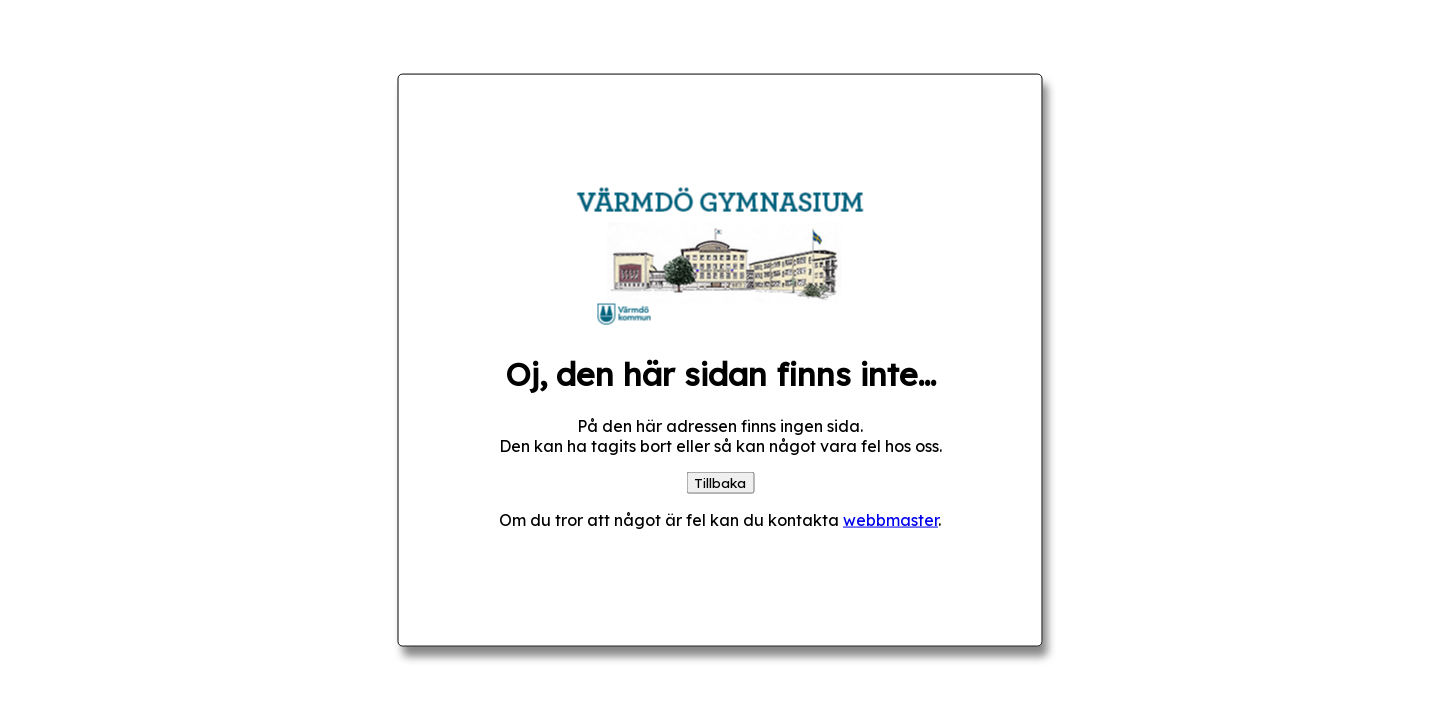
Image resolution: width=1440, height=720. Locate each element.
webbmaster (890, 519)
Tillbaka (720, 482)
